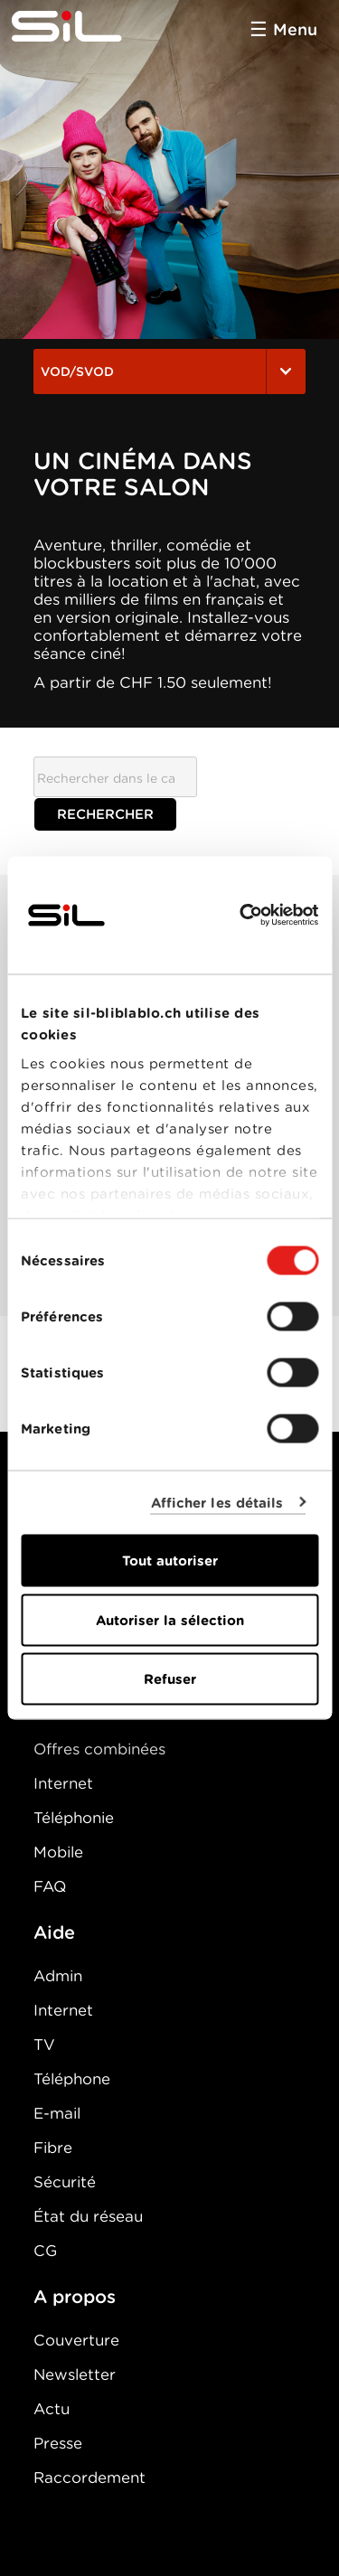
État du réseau (88, 2216)
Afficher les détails (217, 1502)
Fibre (52, 2148)
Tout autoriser (170, 1561)
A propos (74, 2297)
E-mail (56, 2113)
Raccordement (89, 2477)
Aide (54, 1932)
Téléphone (71, 2079)
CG (45, 2251)
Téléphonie (73, 1818)
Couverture (76, 2340)
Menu (295, 29)
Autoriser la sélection (170, 1620)
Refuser (170, 1679)
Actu (51, 2409)
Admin (57, 1976)
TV (44, 2044)
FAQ (49, 1886)
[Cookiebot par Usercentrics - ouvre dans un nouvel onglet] (241, 915)
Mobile (58, 1852)
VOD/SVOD (169, 371)
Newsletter (74, 2374)
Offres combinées (99, 1749)
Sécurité (64, 2182)
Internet (63, 1783)
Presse (57, 2443)
